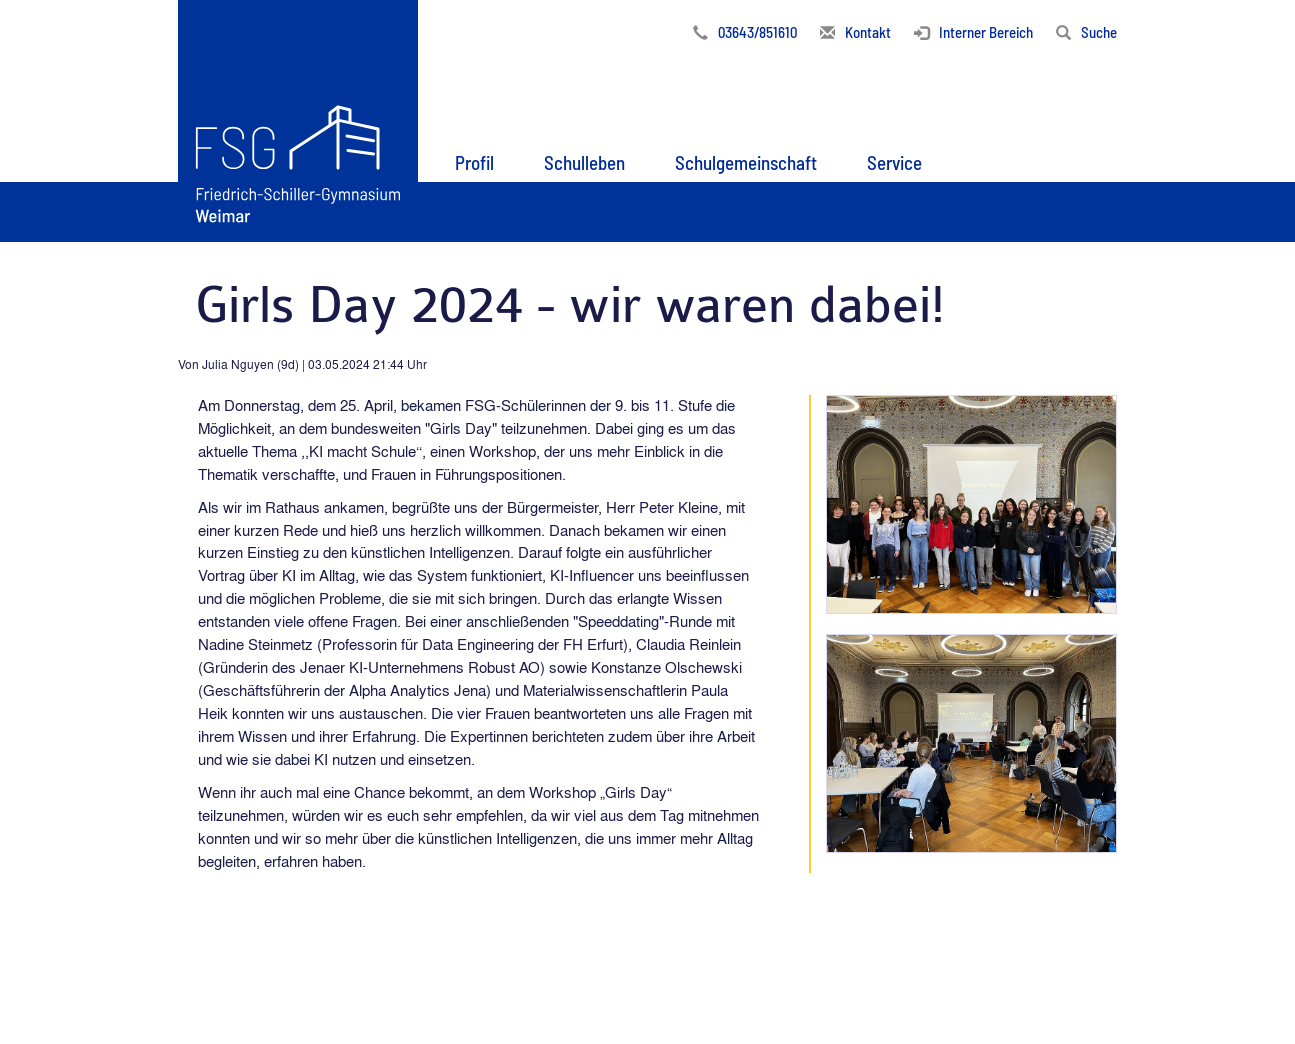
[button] (474, 158)
